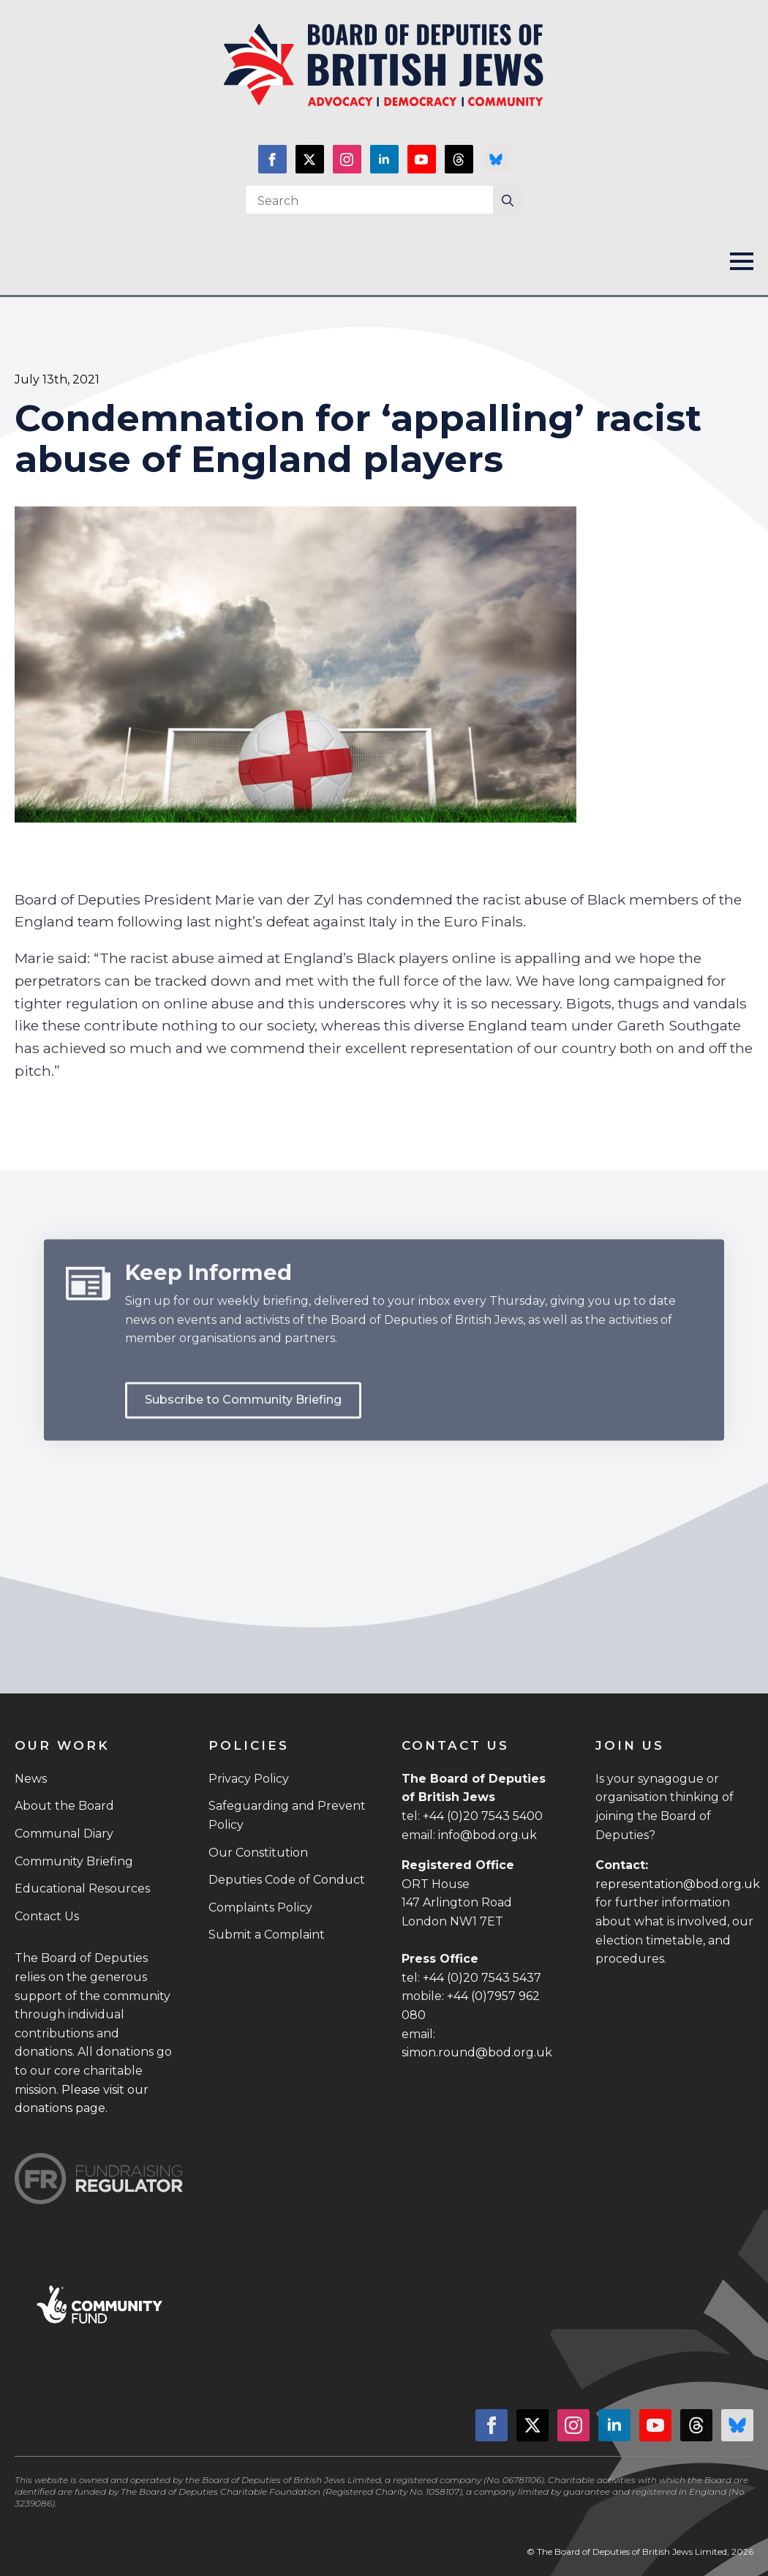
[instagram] (347, 159)
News (31, 1779)
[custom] (459, 159)
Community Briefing (74, 1861)
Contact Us (47, 1916)
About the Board (64, 1806)
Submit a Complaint (266, 1935)
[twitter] (309, 159)
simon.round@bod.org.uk (477, 2052)
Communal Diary (64, 1834)
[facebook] (272, 159)
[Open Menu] (741, 261)
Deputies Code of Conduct (286, 1880)
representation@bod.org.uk (677, 1884)
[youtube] (421, 159)
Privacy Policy (248, 1779)
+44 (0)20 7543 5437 (482, 1978)
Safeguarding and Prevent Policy (287, 1815)
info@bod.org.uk (487, 1835)
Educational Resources (82, 1888)
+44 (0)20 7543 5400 (483, 1816)
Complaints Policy (260, 1907)
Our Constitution (258, 1853)
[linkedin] (384, 159)
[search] (507, 200)
